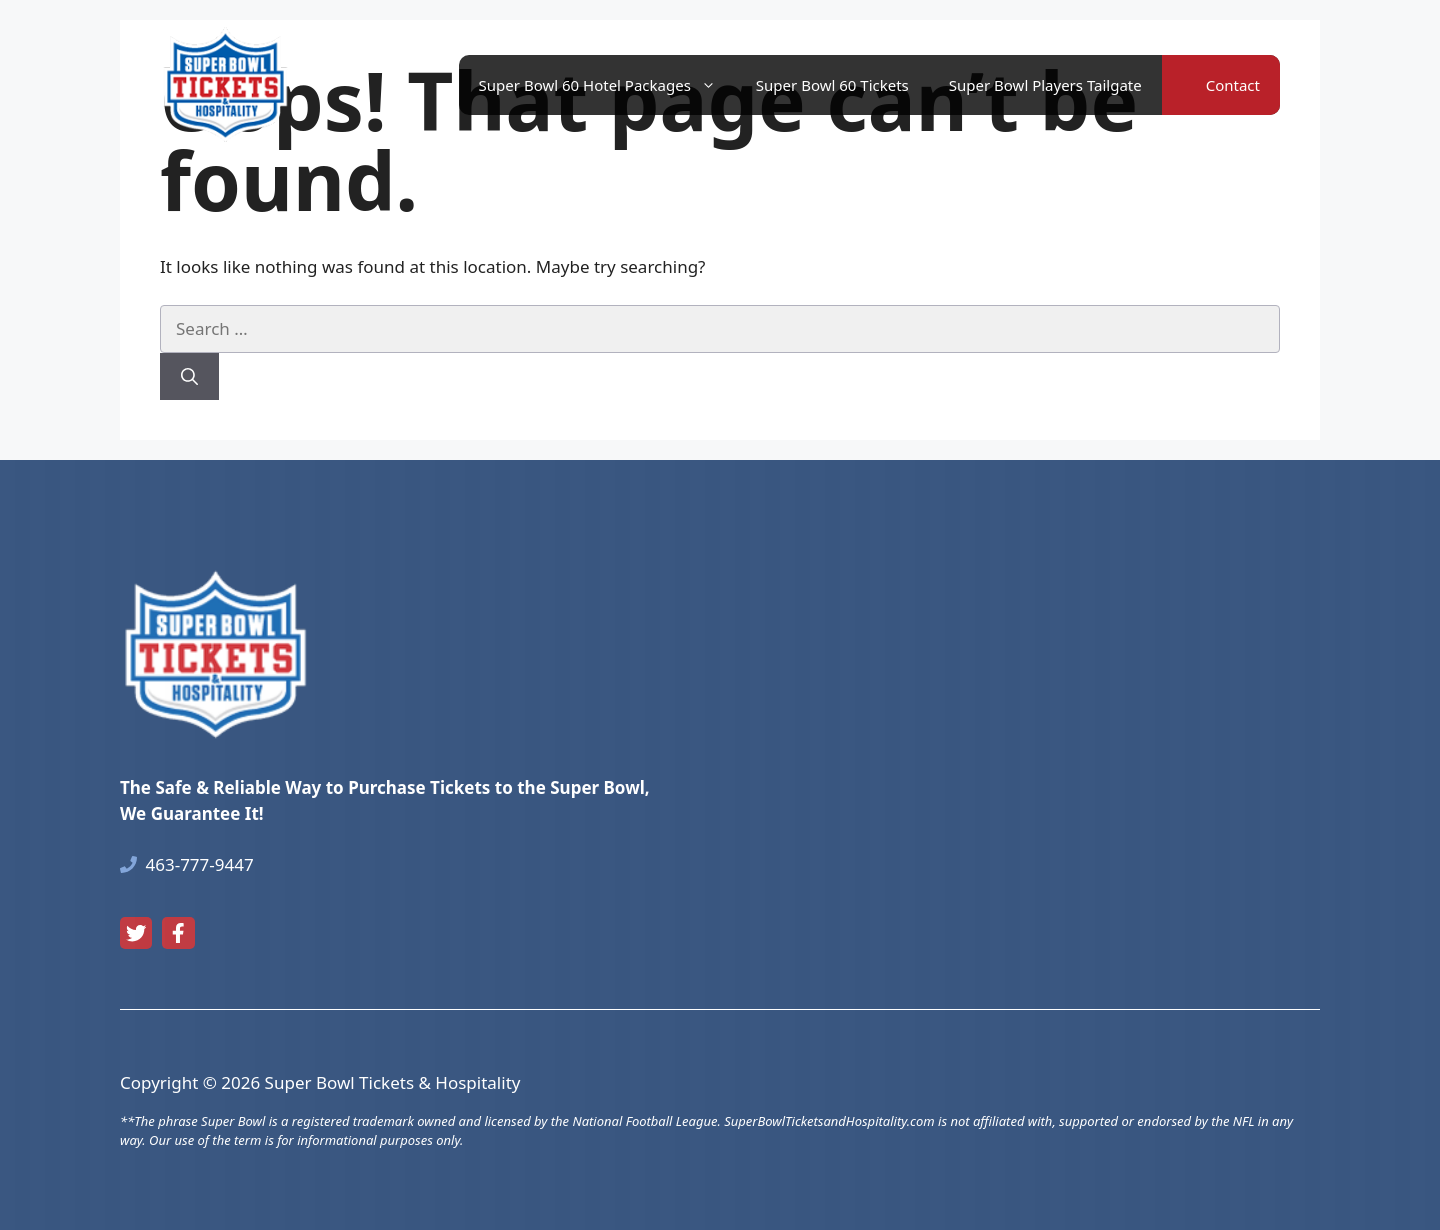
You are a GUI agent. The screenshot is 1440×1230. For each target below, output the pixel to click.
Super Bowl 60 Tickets (832, 85)
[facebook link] (178, 933)
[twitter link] (136, 933)
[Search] (189, 377)
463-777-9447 (200, 864)
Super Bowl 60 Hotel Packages (607, 85)
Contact (1233, 85)
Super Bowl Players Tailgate (1045, 85)
